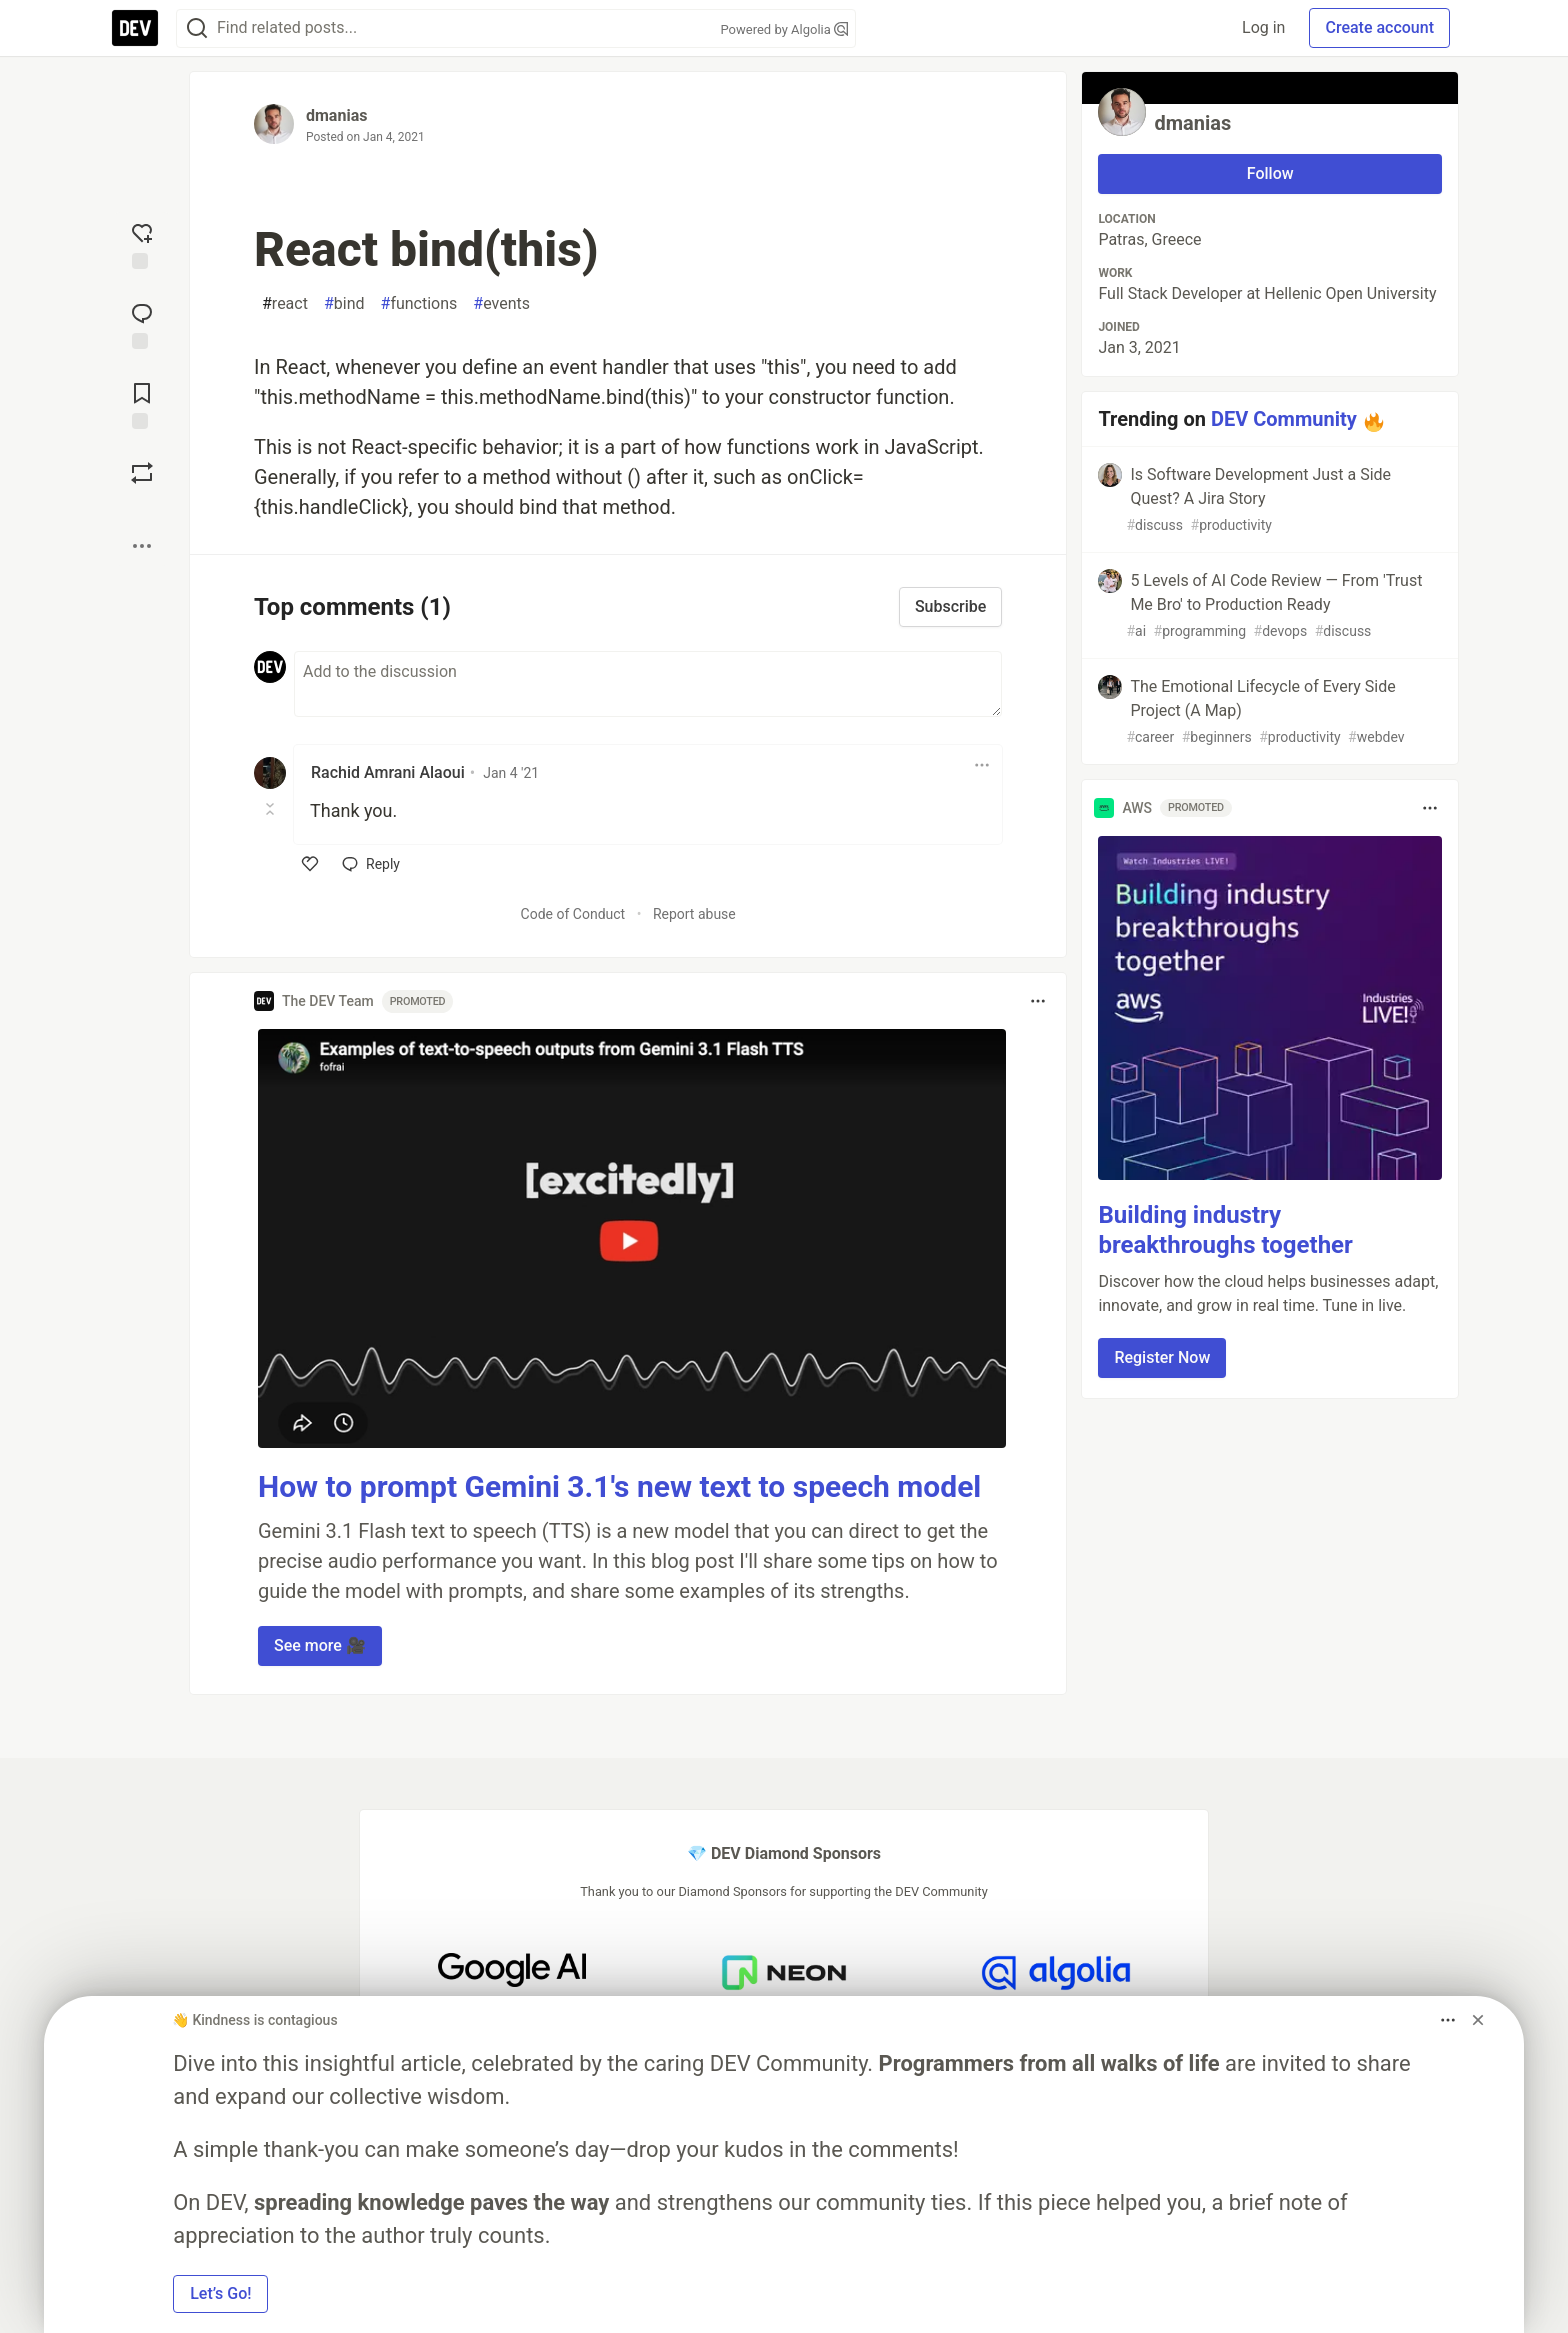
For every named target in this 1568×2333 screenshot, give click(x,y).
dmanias (336, 115)
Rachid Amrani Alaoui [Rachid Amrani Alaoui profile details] (388, 772)
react (285, 304)
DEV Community (1284, 419)
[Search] (197, 28)
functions (419, 304)
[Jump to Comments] (142, 324)
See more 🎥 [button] (320, 1645)
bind (344, 304)
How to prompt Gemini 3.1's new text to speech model (619, 1486)
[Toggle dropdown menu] (982, 765)
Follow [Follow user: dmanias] (1270, 173)
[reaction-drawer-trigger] (142, 244)
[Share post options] (142, 546)
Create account (1379, 27)
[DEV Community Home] (135, 28)
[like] (310, 864)
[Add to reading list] (142, 404)
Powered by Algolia (784, 29)
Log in (1263, 27)
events (501, 304)
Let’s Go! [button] (220, 2293)
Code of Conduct (573, 914)
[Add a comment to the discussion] (648, 684)
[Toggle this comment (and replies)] (271, 809)
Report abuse (694, 914)
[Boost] (142, 473)
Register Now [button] (1162, 1357)
